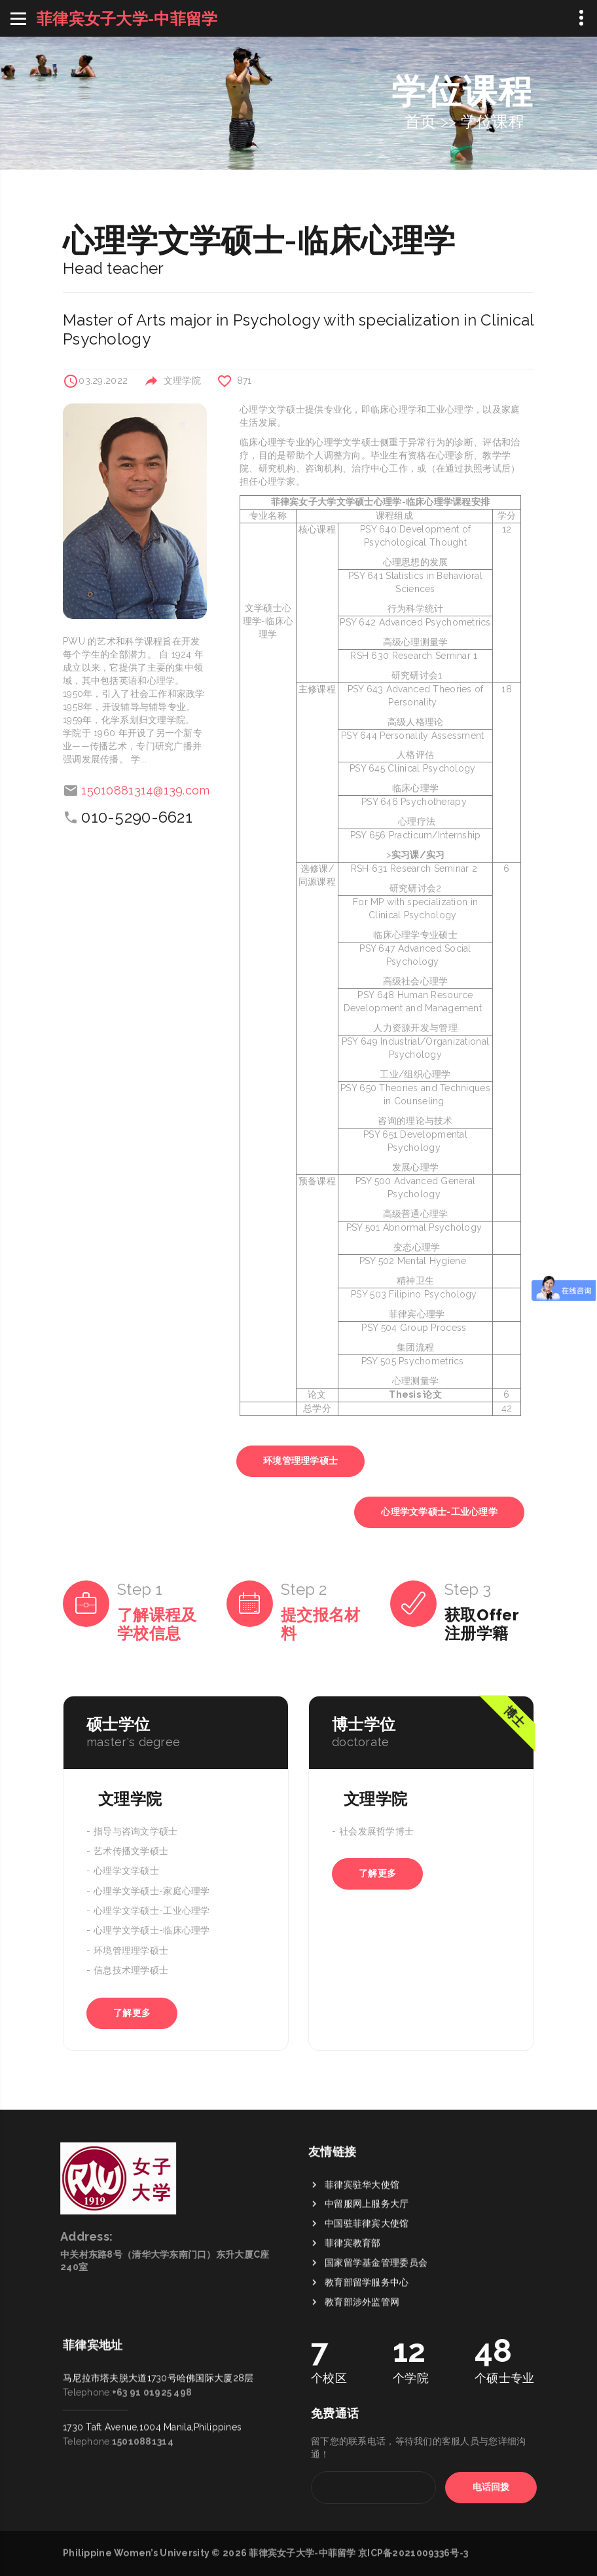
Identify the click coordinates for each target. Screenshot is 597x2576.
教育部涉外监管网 (362, 2394)
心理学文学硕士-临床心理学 (152, 1931)
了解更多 (132, 2012)
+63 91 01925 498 (152, 2303)
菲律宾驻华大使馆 (362, 2276)
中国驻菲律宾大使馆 (367, 2315)
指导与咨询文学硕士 (136, 1831)
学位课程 (492, 121)
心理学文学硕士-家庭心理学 (152, 1891)
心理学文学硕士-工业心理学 (439, 1511)
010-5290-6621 (136, 817)
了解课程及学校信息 (156, 1624)
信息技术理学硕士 (131, 1971)
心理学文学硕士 (126, 1871)
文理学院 (182, 380)
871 (244, 380)
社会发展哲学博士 (376, 1831)
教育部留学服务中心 (367, 2374)
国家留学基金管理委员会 (376, 2354)
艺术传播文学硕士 (131, 1851)
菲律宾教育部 (353, 2335)
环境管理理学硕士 (300, 1460)
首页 (421, 121)
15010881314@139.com (145, 790)
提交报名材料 (320, 1624)
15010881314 (142, 2352)
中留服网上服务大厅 (367, 2295)
